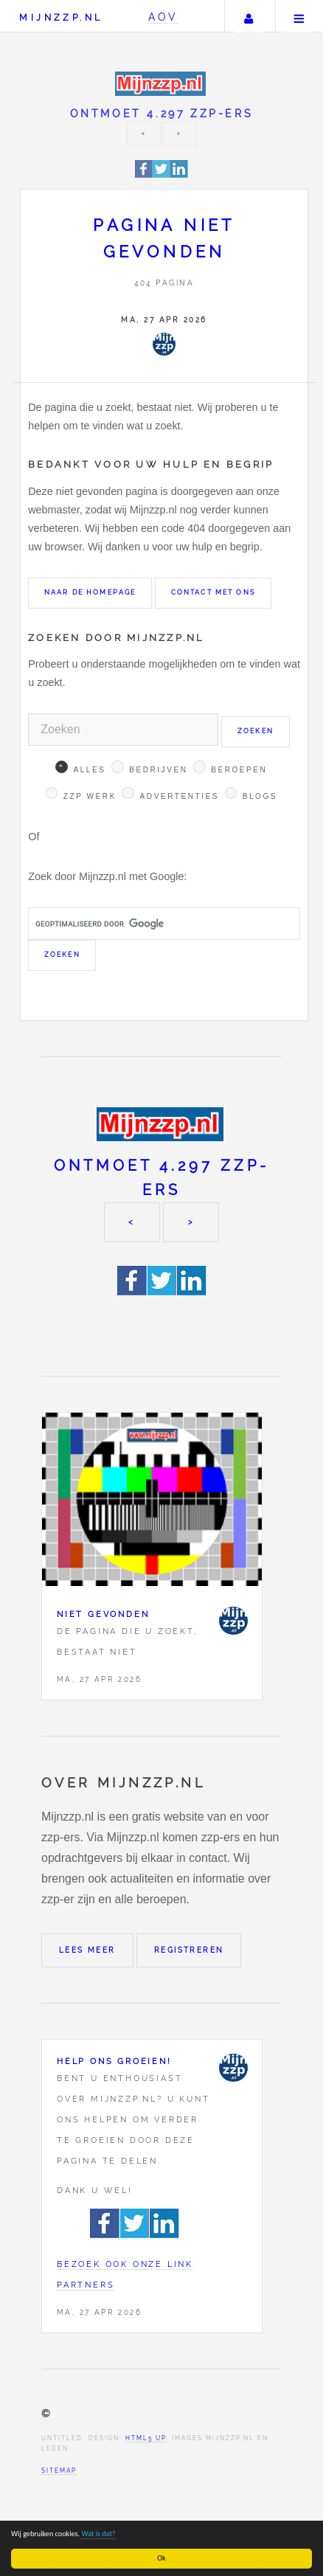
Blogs (260, 796)
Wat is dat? (99, 2533)
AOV (163, 16)
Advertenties (179, 796)
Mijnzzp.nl (61, 17)
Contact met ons (213, 592)
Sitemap (59, 2470)
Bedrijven (158, 770)
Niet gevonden (103, 1614)
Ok (162, 2558)
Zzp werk (90, 796)
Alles (89, 770)
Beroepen (239, 770)
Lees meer (87, 1950)
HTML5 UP (145, 2438)
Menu (299, 16)
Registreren (188, 1950)
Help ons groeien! (114, 2061)
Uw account (248, 16)
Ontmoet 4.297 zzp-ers (162, 113)
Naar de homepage (90, 592)
